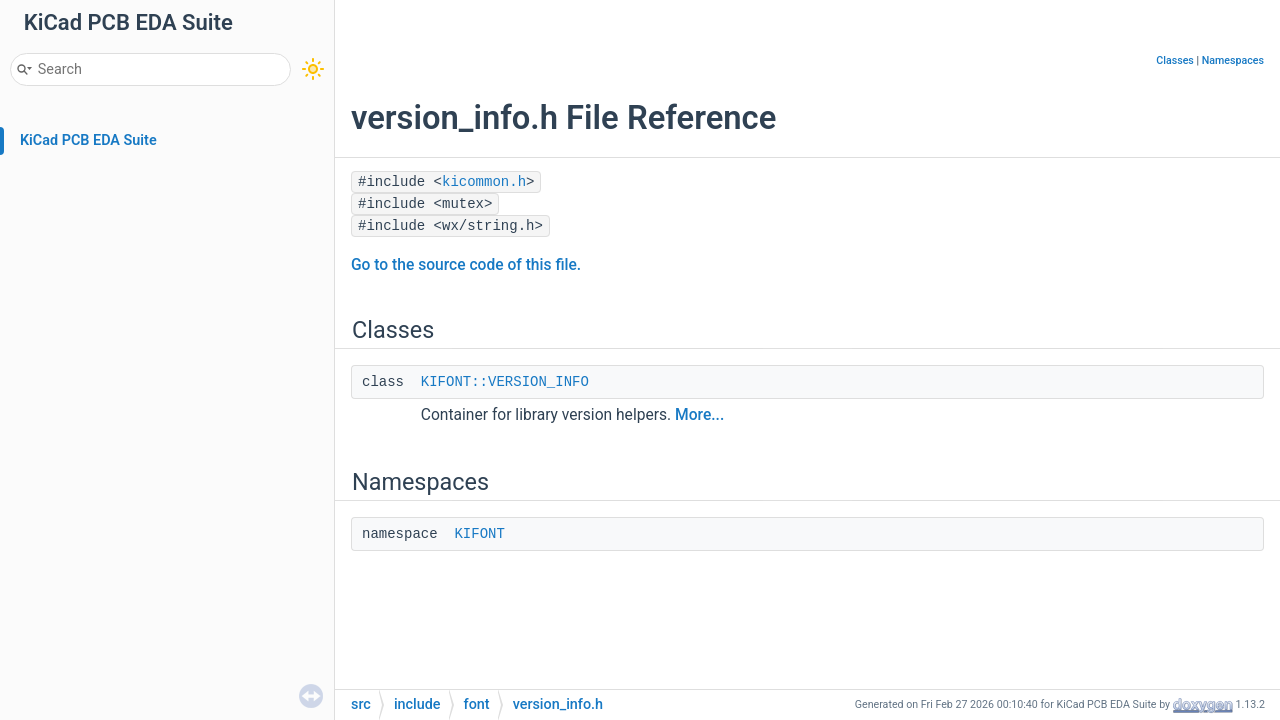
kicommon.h (484, 182)
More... (699, 415)
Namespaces (1233, 60)
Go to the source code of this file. (466, 265)
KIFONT (479, 534)
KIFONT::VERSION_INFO (505, 382)
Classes (1175, 60)
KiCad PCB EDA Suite (88, 140)
